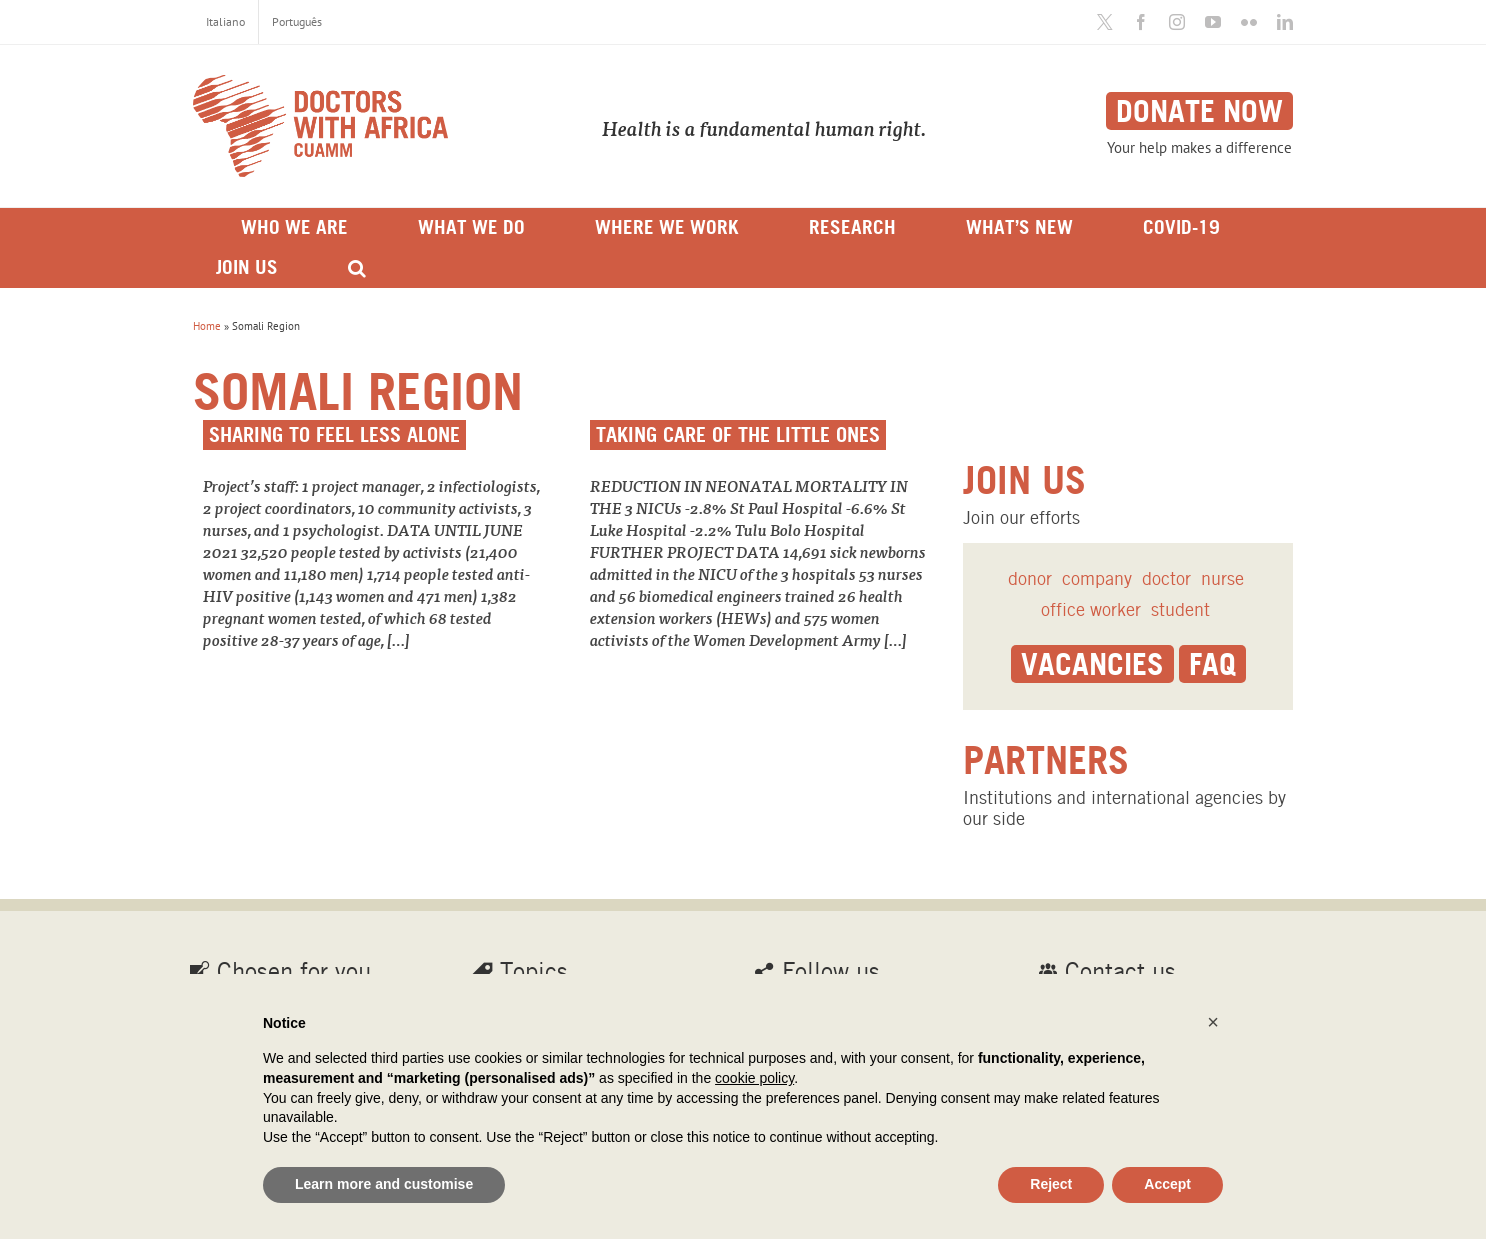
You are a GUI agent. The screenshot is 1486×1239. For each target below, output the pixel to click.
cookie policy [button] (754, 1078)
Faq (1212, 664)
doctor (1166, 578)
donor (1030, 578)
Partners (1046, 760)
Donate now (1199, 111)
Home (207, 326)
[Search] (356, 268)
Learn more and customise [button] (384, 1184)
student (1180, 609)
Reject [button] (1051, 1184)
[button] (1213, 1022)
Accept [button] (1167, 1184)
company (1097, 578)
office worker (1091, 609)
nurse (1222, 578)
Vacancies (1092, 664)
